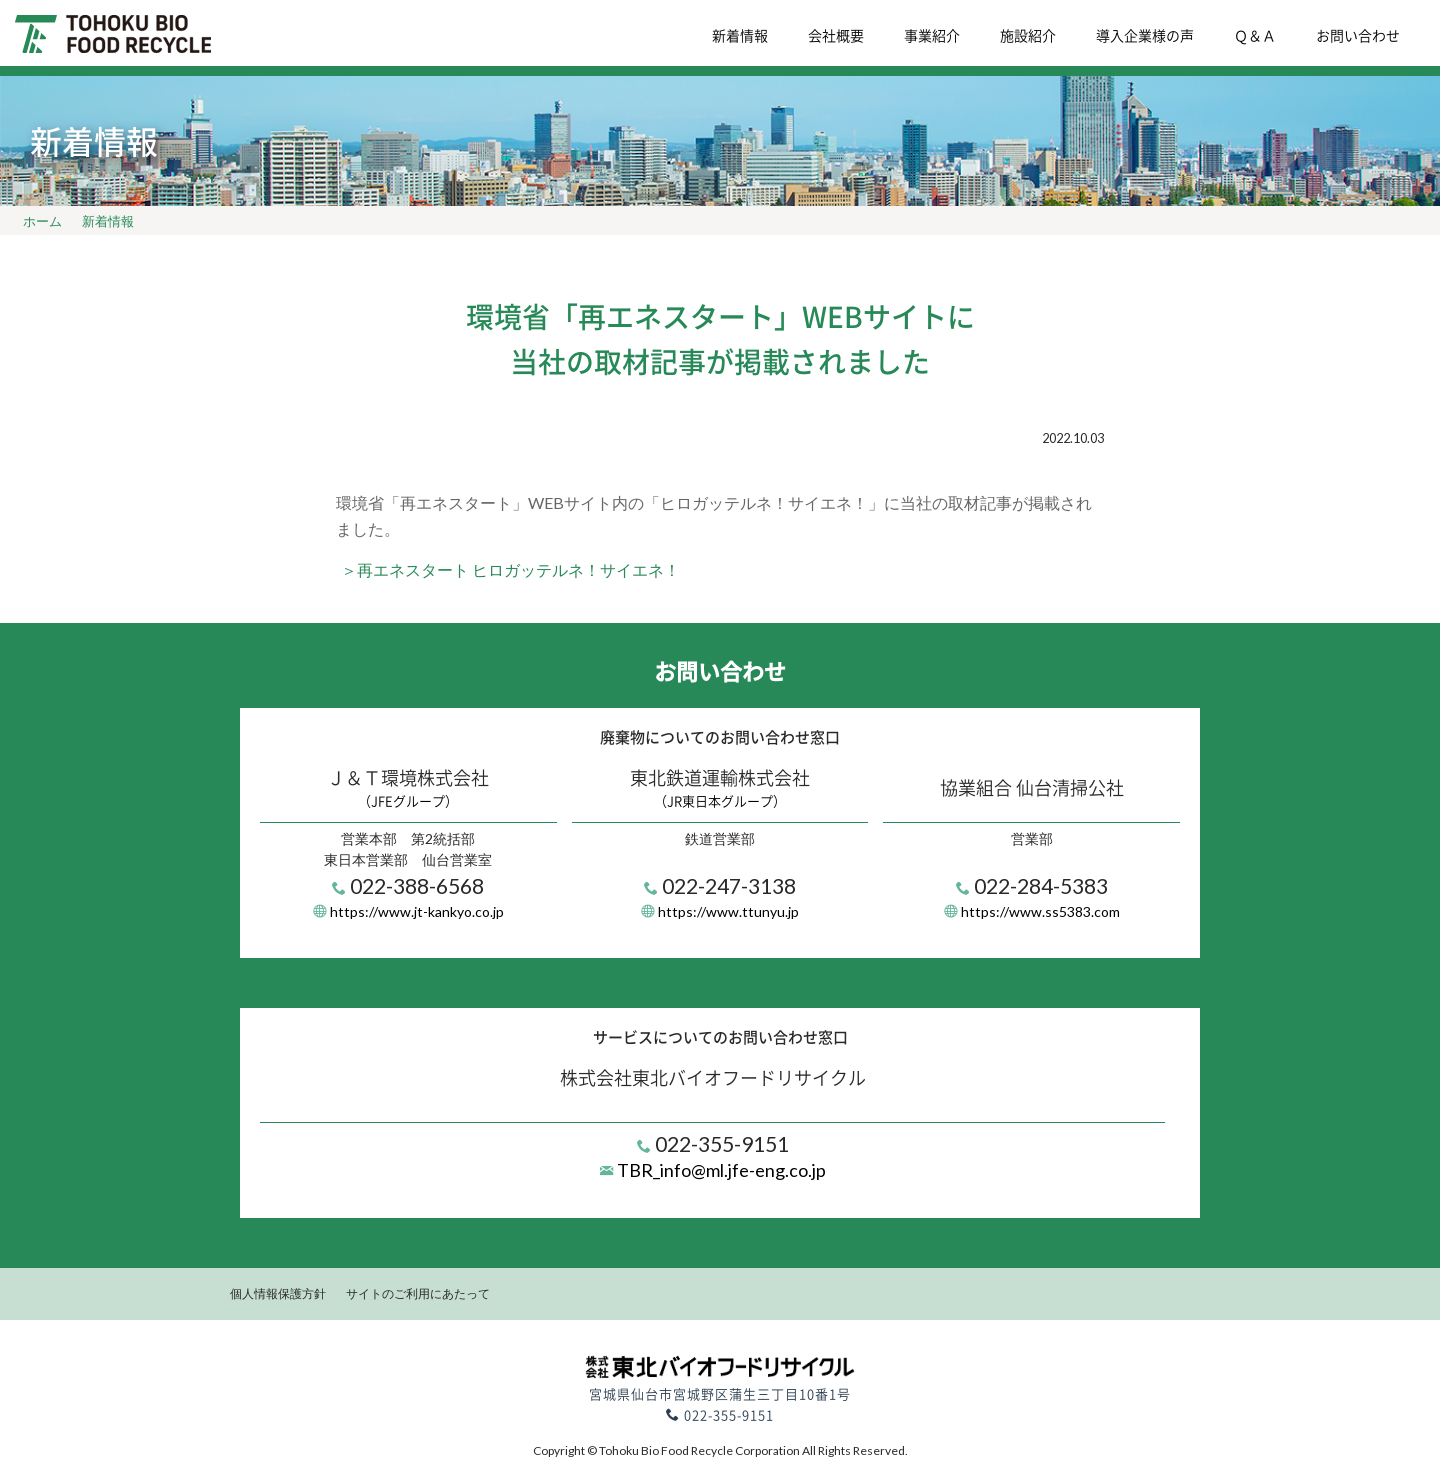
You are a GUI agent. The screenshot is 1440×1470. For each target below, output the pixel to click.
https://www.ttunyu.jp (728, 911)
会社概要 (836, 35)
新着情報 (740, 35)
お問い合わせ (1358, 35)
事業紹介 (932, 35)
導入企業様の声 (1145, 35)
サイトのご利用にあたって (418, 1293)
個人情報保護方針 (278, 1293)
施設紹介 (1028, 35)
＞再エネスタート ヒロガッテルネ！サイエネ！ (510, 569)
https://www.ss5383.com (1040, 911)
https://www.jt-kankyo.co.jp (417, 911)
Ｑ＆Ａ (1255, 35)
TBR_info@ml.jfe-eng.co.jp (720, 1170)
